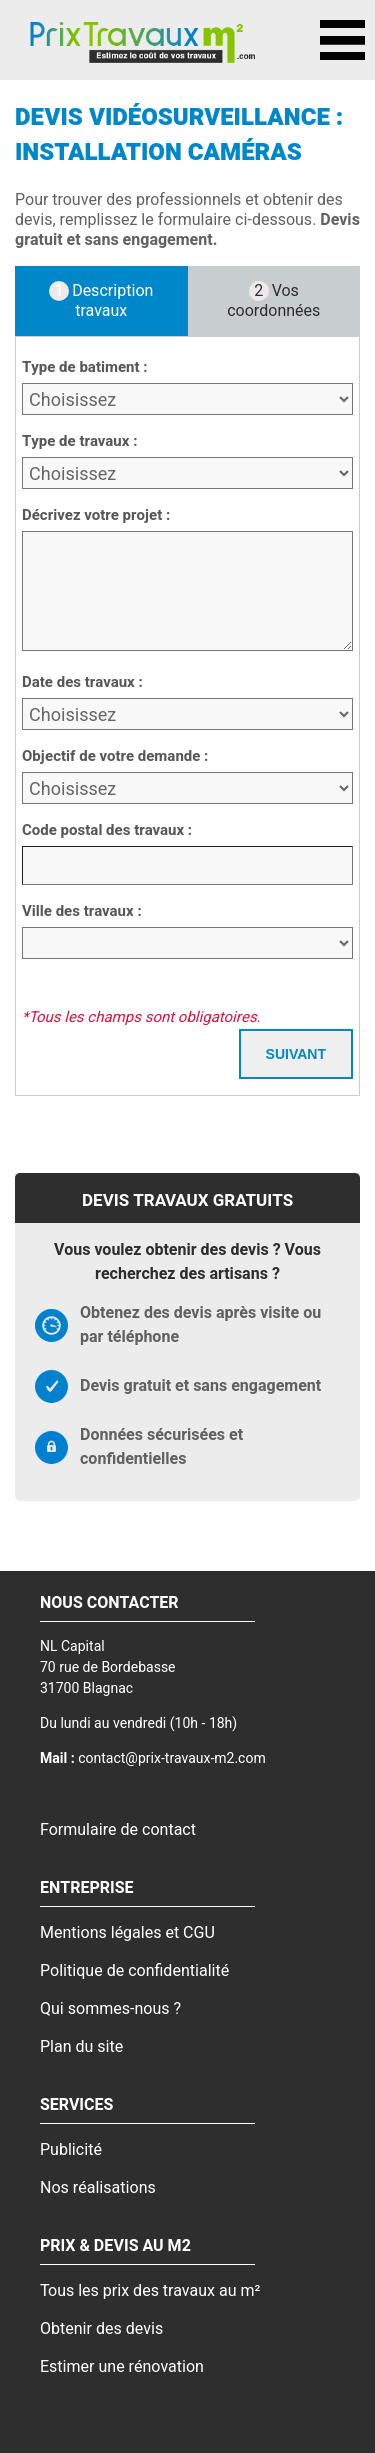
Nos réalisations (98, 2188)
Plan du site (81, 2047)
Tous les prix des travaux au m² (150, 2291)
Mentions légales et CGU (127, 1933)
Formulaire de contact (118, 1830)
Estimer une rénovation (122, 2367)
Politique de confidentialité (134, 1971)
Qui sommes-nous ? (110, 2009)
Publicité (71, 2150)
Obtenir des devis (101, 2329)
